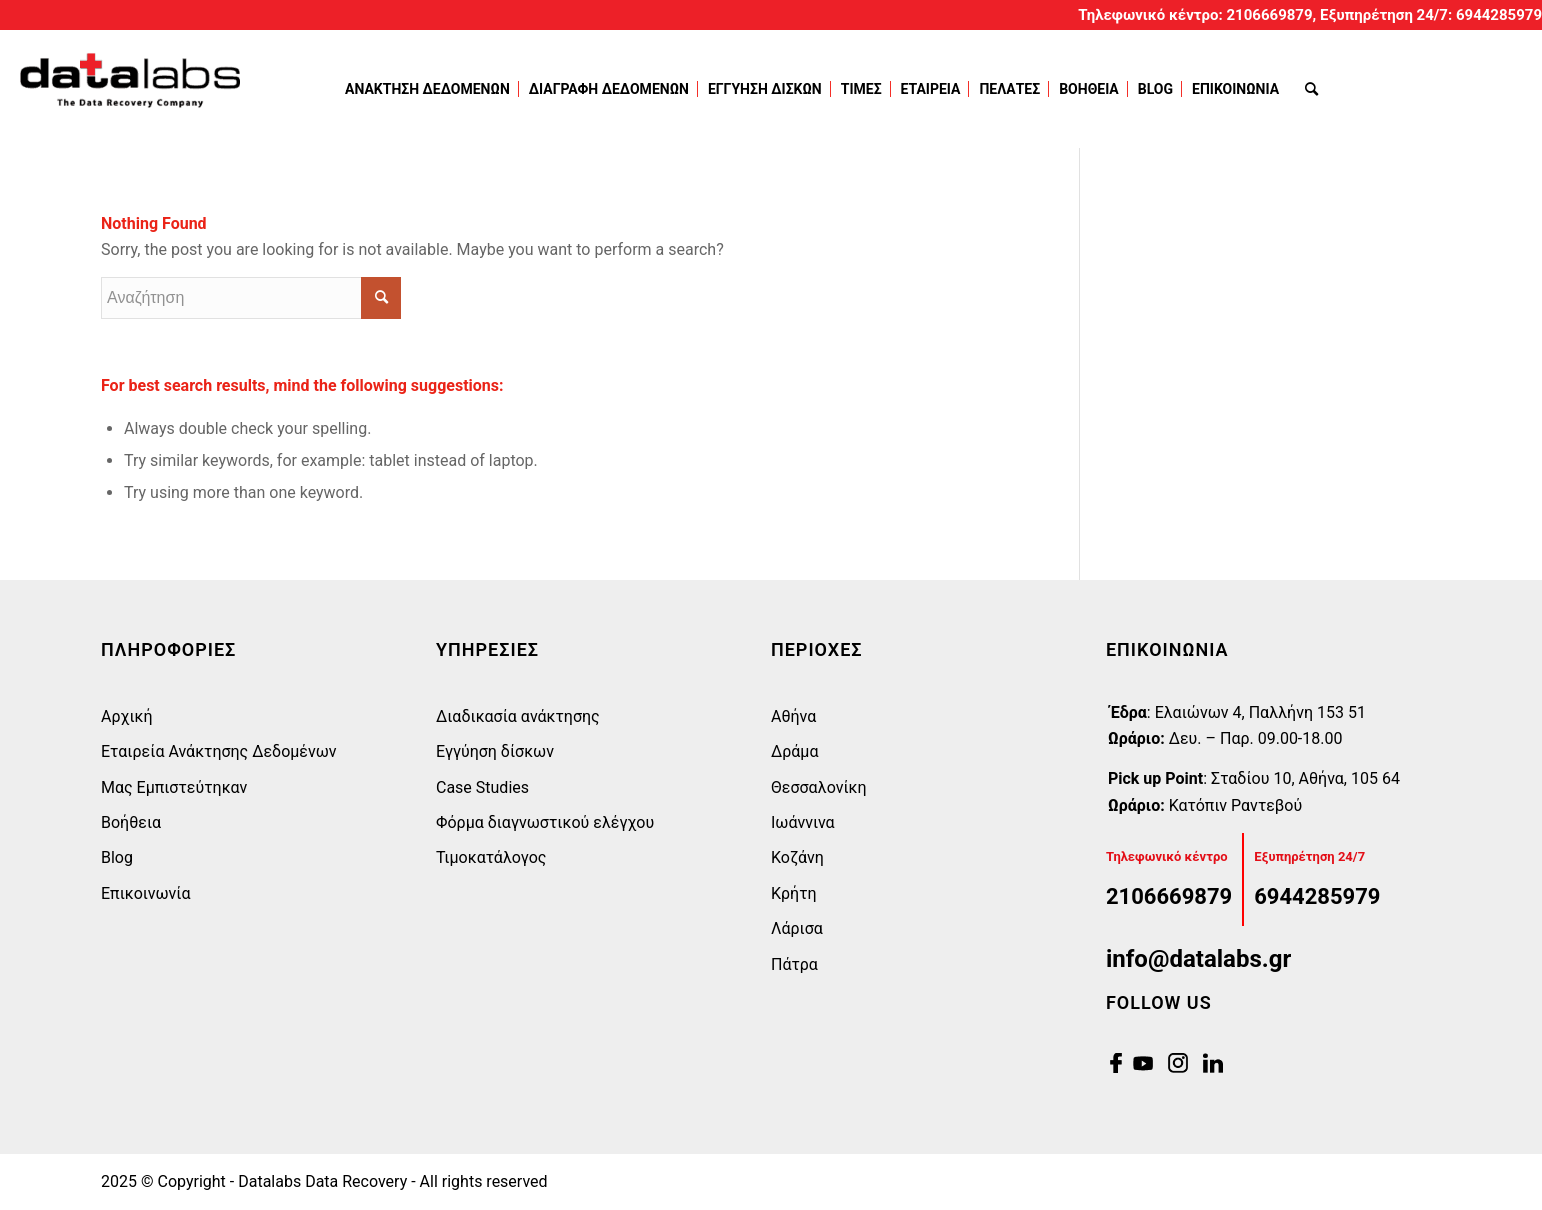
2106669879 (1270, 15)
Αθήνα (793, 716)
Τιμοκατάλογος (491, 857)
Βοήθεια (131, 822)
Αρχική (127, 716)
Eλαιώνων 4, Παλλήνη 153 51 (1260, 712)
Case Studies (482, 787)
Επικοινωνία (146, 893)
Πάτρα (794, 964)
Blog (117, 857)
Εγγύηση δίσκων (495, 751)
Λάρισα (797, 928)
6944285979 (1499, 15)
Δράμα (795, 751)
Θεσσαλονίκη (819, 787)
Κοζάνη (797, 857)
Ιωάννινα (803, 822)
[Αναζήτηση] (1311, 89)
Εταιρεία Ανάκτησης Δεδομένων (219, 751)
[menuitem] (431, 89)
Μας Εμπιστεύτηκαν (174, 787)
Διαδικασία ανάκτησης (518, 716)
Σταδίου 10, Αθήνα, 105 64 (1305, 778)
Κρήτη (794, 893)
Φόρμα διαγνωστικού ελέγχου (545, 822)
